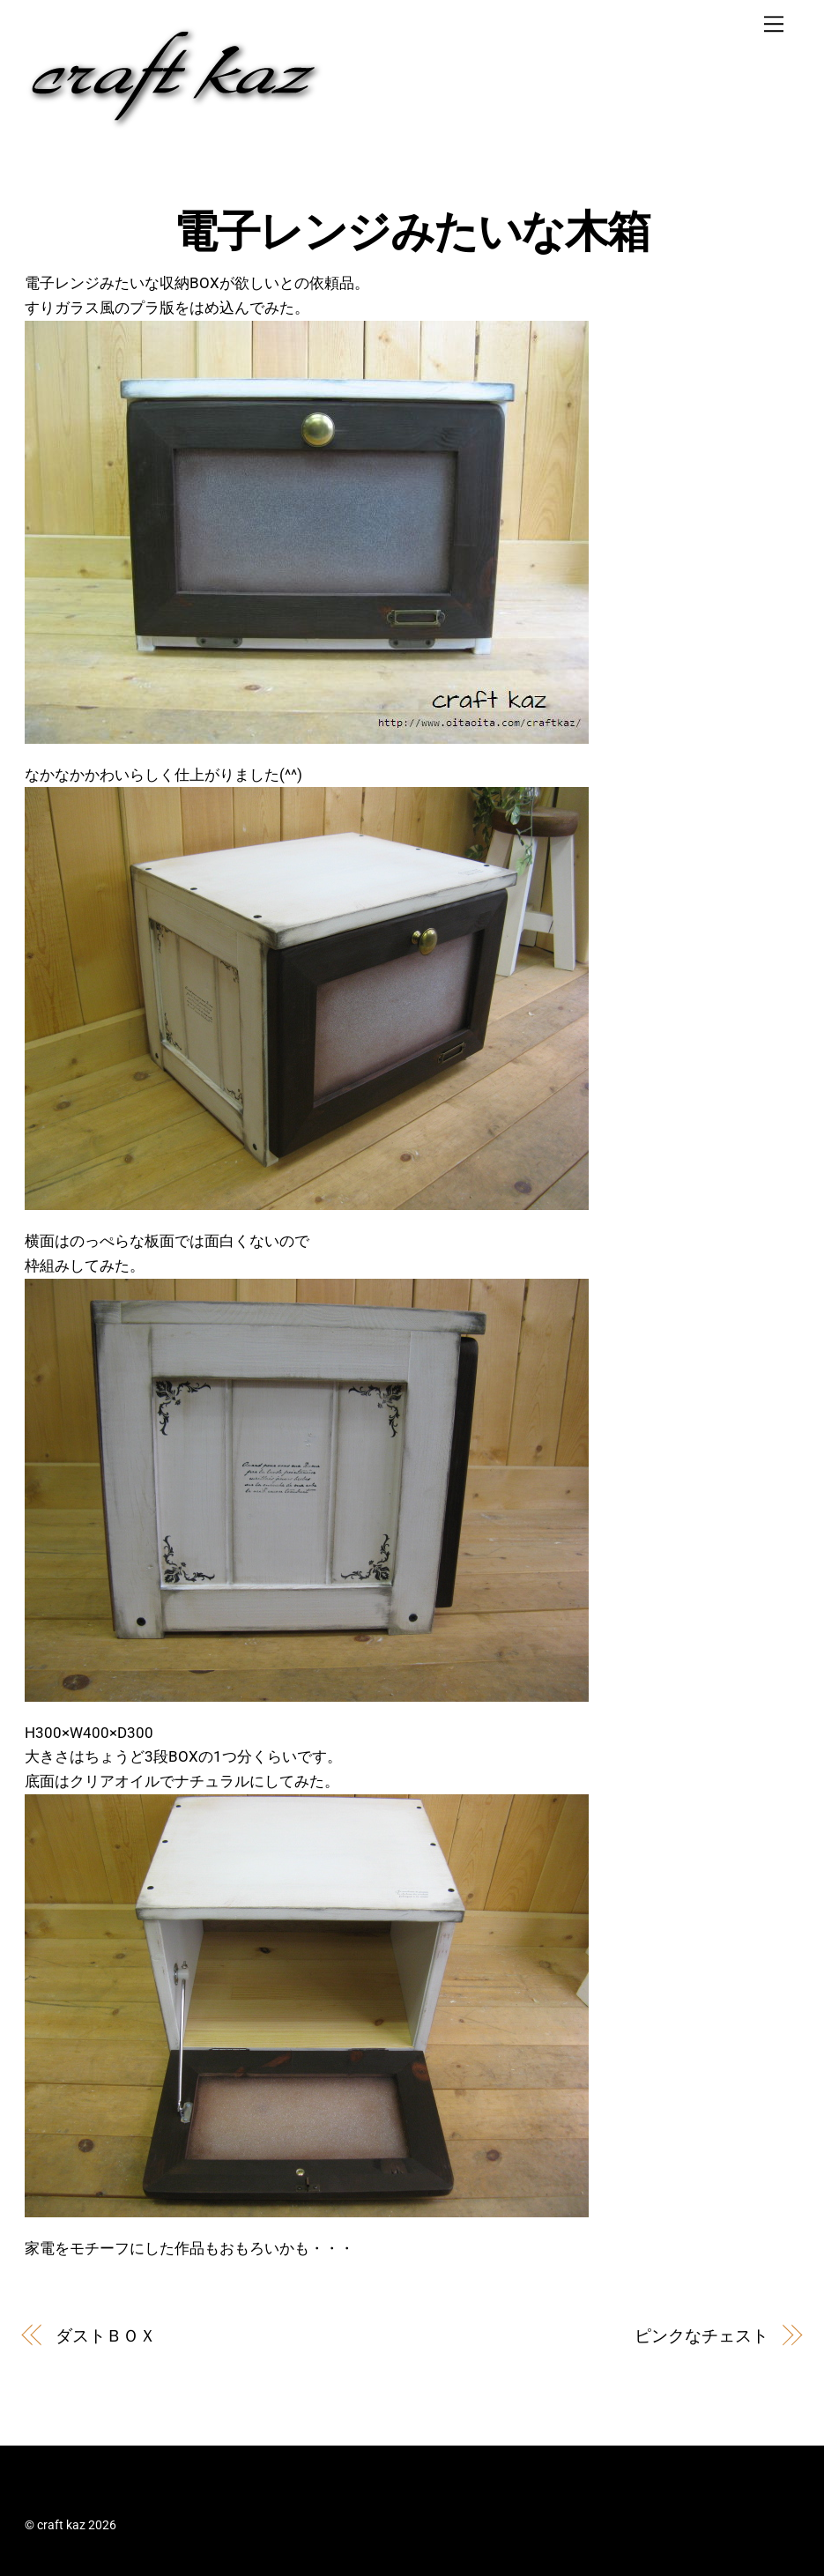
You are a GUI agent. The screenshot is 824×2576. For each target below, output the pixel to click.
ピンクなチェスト (701, 2336)
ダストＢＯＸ (105, 2336)
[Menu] (773, 23)
